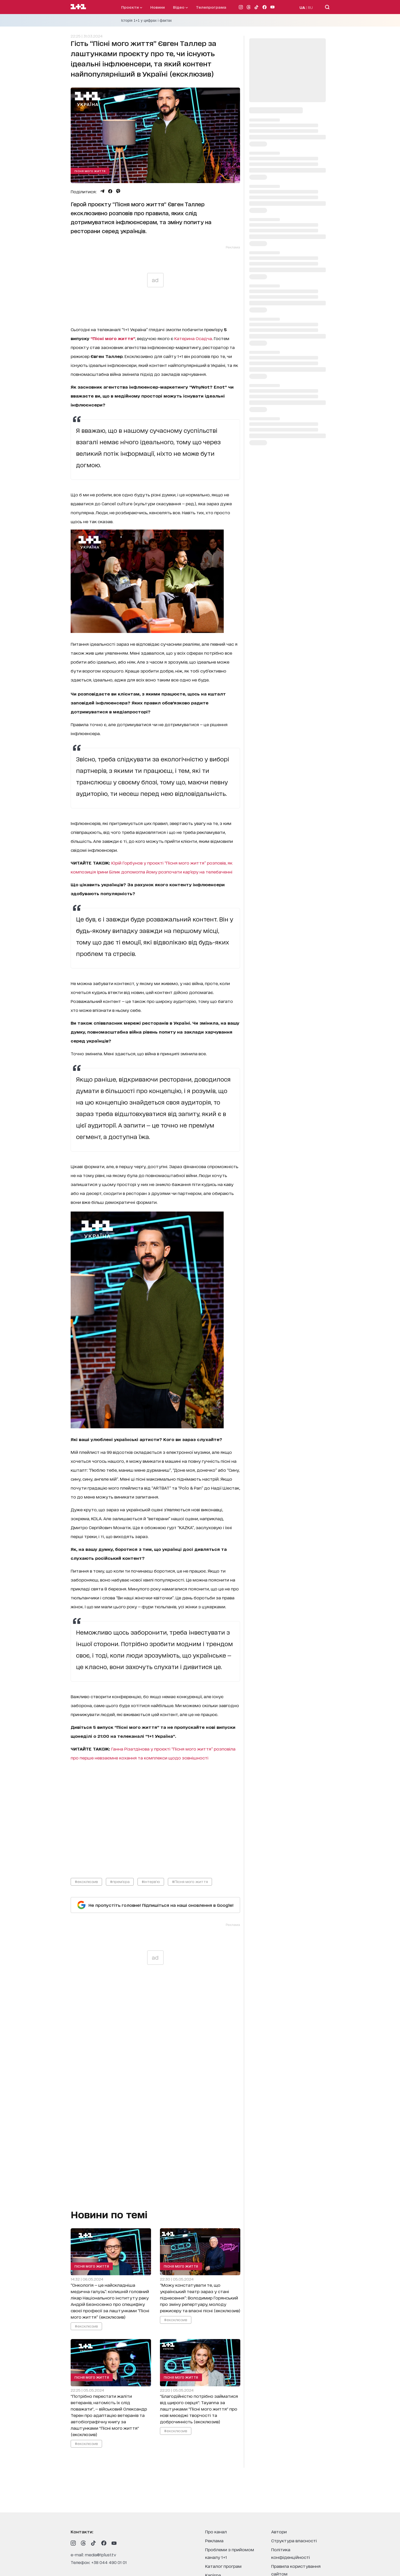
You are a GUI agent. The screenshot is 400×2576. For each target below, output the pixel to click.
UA (302, 7)
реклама (214, 2540)
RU (310, 7)
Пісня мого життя (90, 170)
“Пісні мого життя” (113, 338)
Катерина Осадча (193, 338)
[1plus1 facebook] (103, 2543)
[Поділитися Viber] (118, 191)
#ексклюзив (86, 1881)
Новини (157, 7)
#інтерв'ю (151, 1881)
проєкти (131, 7)
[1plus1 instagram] (73, 2543)
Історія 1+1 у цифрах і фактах (146, 20)
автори (279, 2531)
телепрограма (211, 7)
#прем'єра (120, 1881)
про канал (216, 2531)
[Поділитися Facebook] (110, 191)
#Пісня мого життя (190, 1881)
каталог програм (223, 2565)
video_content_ (155, 1815)
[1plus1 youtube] (114, 2543)
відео (180, 7)
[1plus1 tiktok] (93, 2543)
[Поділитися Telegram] (102, 191)
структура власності (294, 2540)
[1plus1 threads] (83, 2543)
